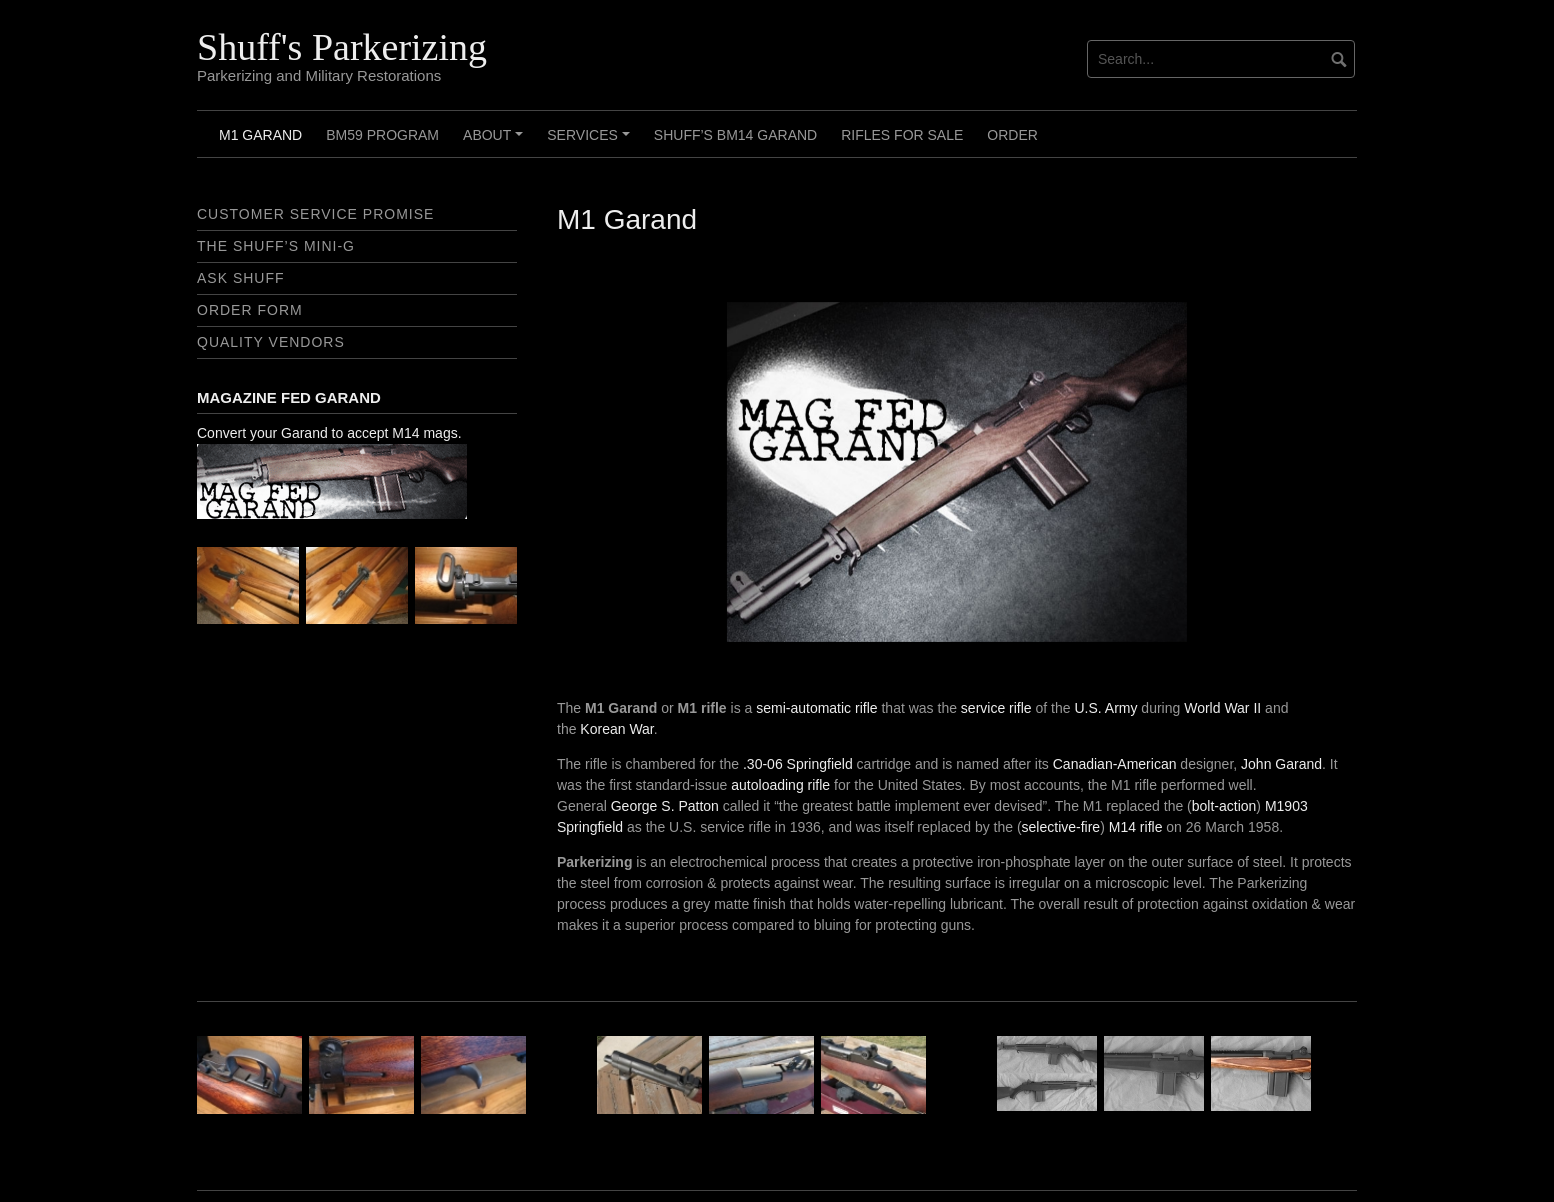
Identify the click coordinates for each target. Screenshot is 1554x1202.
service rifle (996, 708)
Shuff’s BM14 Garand (735, 135)
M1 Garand (260, 135)
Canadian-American (1115, 764)
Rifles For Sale (902, 135)
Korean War (616, 729)
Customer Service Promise (315, 214)
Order (1012, 135)
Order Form (250, 310)
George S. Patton (665, 806)
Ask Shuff (241, 278)
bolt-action (1224, 806)
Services (591, 142)
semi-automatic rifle (816, 708)
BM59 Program (382, 135)
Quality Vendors (271, 342)
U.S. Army (1105, 708)
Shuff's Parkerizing (342, 47)
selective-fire (1061, 827)
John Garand (1281, 764)
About (496, 142)
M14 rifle (1136, 827)
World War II (1222, 708)
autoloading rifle (780, 785)
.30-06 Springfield (798, 764)
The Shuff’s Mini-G (276, 246)
